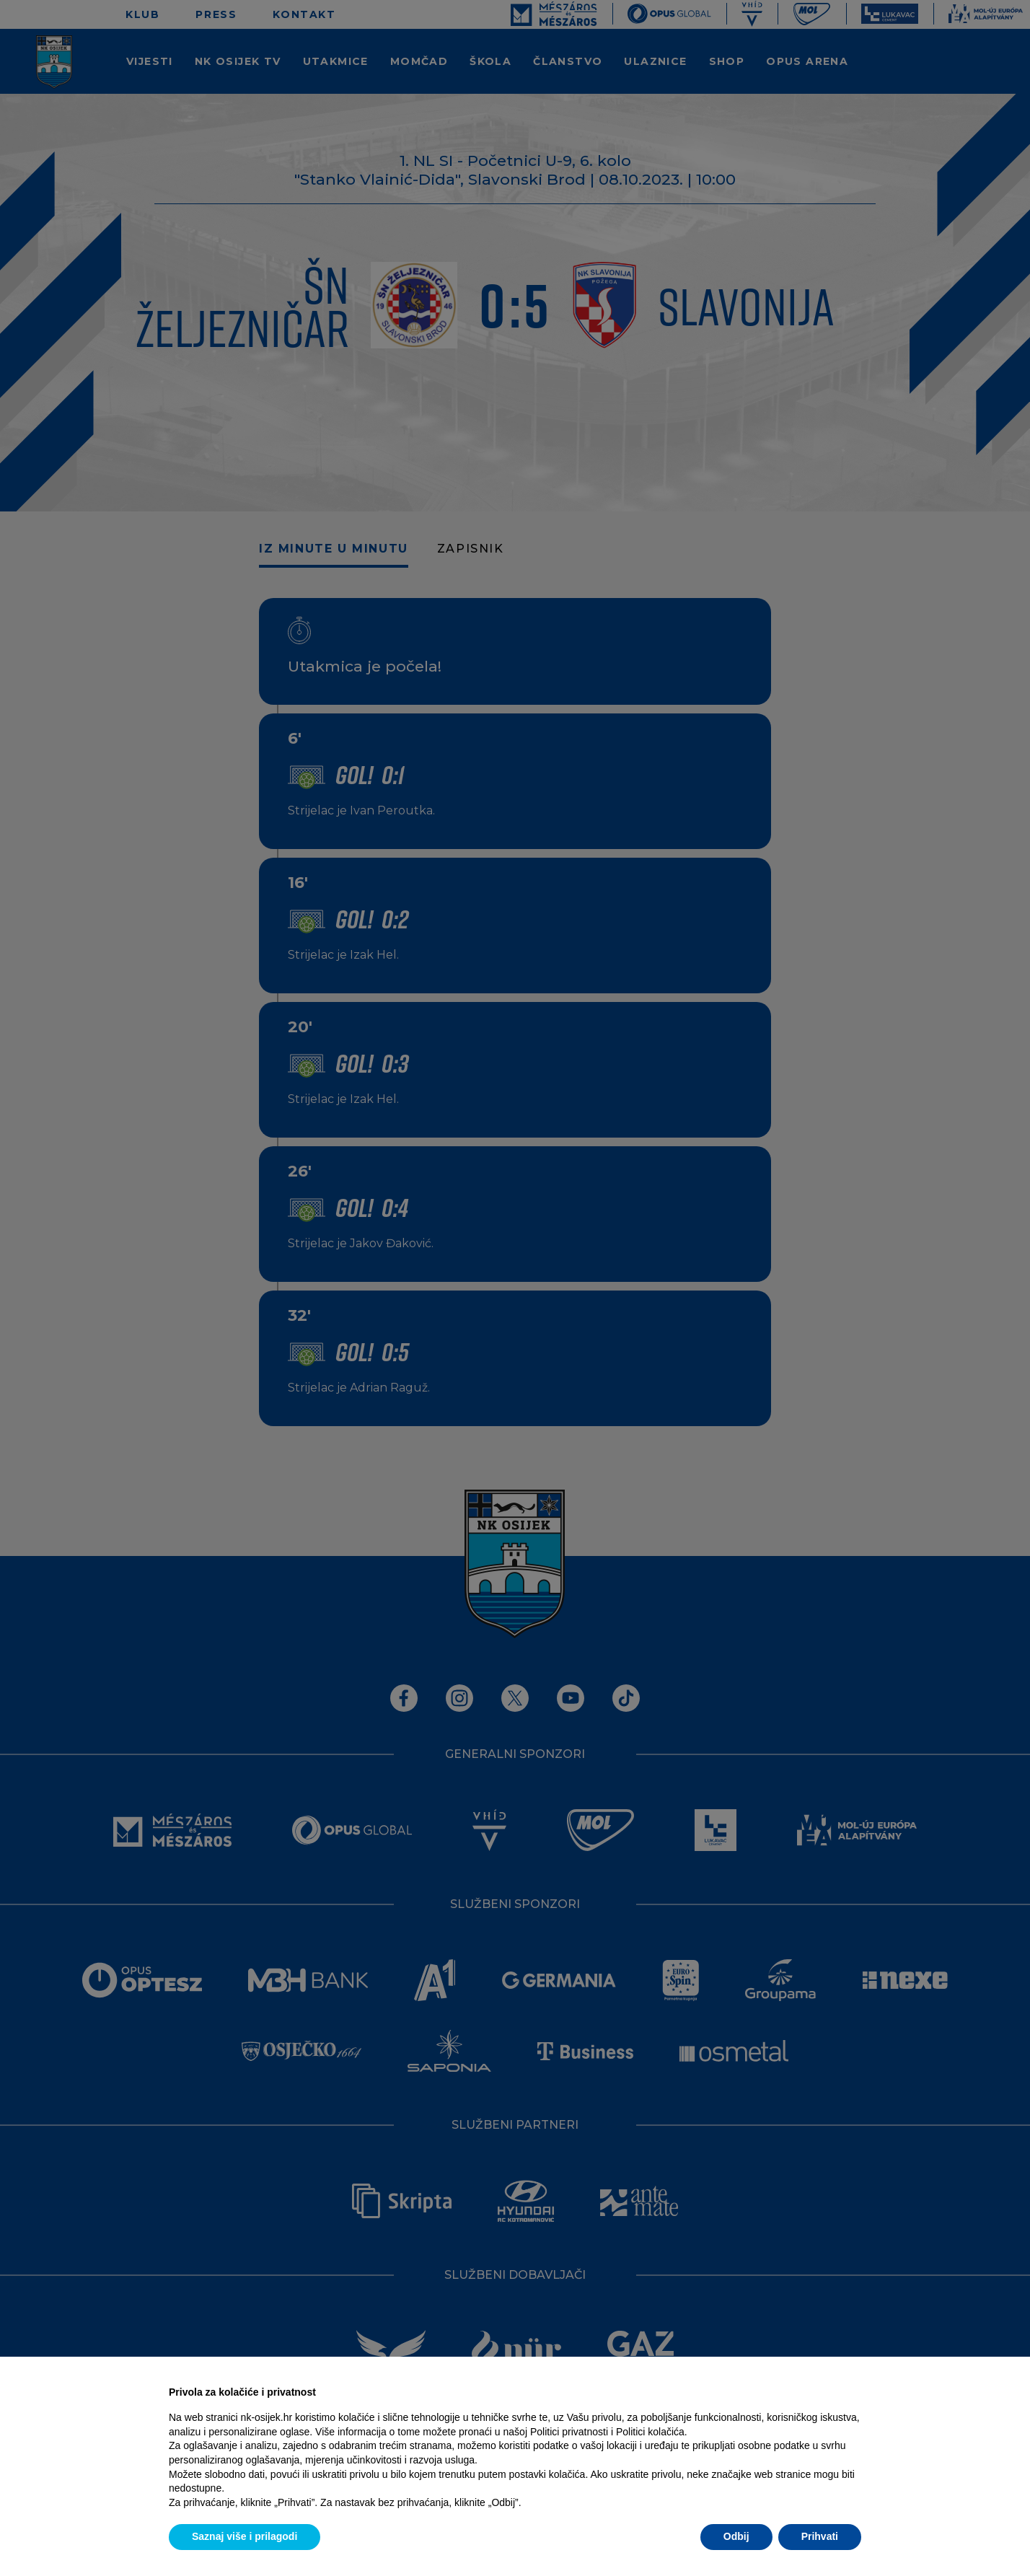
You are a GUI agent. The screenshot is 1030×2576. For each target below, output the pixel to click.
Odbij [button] (736, 2536)
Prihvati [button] (819, 2536)
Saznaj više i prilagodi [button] (244, 2536)
